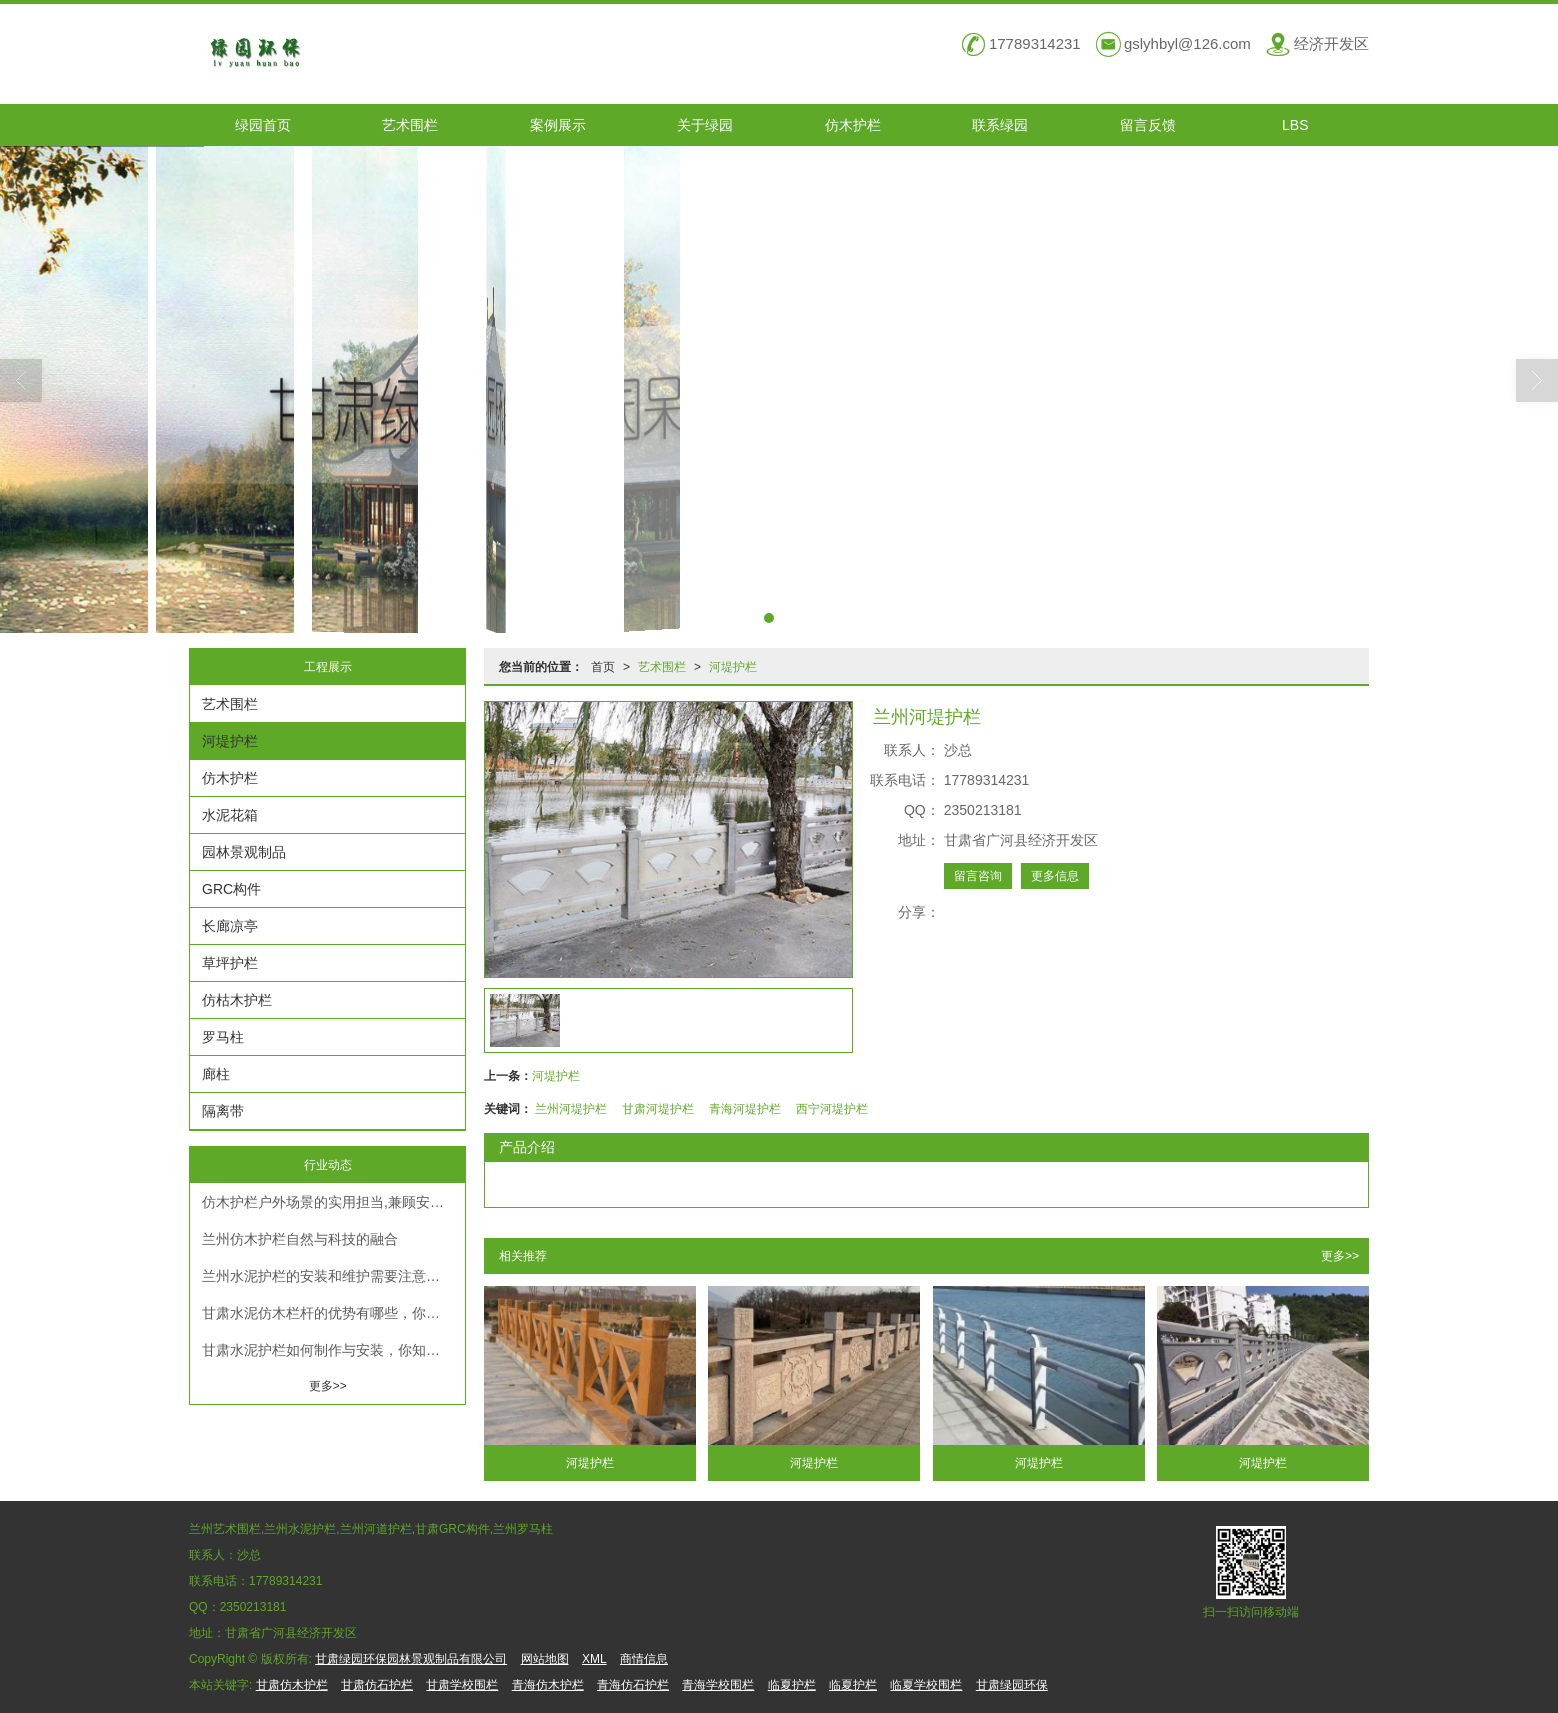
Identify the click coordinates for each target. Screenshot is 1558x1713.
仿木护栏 (853, 125)
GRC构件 (231, 889)
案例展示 (558, 125)
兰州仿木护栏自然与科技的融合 (300, 1239)
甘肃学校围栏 (462, 1685)
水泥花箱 (230, 815)
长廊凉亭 (230, 926)
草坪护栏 (230, 963)
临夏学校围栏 (926, 1685)
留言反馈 (1148, 125)
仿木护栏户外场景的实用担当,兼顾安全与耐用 (333, 1202)
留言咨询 (978, 876)
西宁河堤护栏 (832, 1109)
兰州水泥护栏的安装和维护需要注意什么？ (333, 1276)
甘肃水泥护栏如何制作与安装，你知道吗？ (333, 1350)
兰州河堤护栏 (571, 1109)
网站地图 (545, 1659)
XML (594, 1659)
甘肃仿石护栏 (377, 1685)
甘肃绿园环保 (1012, 1685)
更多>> (1340, 1256)
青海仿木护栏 (548, 1685)
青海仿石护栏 (633, 1685)
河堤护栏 (733, 667)
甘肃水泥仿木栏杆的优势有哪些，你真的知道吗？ (333, 1313)
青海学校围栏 (718, 1685)
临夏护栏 (792, 1685)
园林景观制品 (244, 852)
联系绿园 (1000, 125)
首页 (603, 667)
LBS (1295, 125)
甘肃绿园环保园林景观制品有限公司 (411, 1659)
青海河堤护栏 (745, 1109)
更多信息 (1055, 876)
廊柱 (216, 1074)
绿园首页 (263, 125)
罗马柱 (223, 1037)
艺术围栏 (410, 125)
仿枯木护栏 (237, 1000)
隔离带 (223, 1111)
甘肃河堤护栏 (658, 1109)
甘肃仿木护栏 (292, 1685)
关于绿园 (705, 125)
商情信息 (644, 1659)
